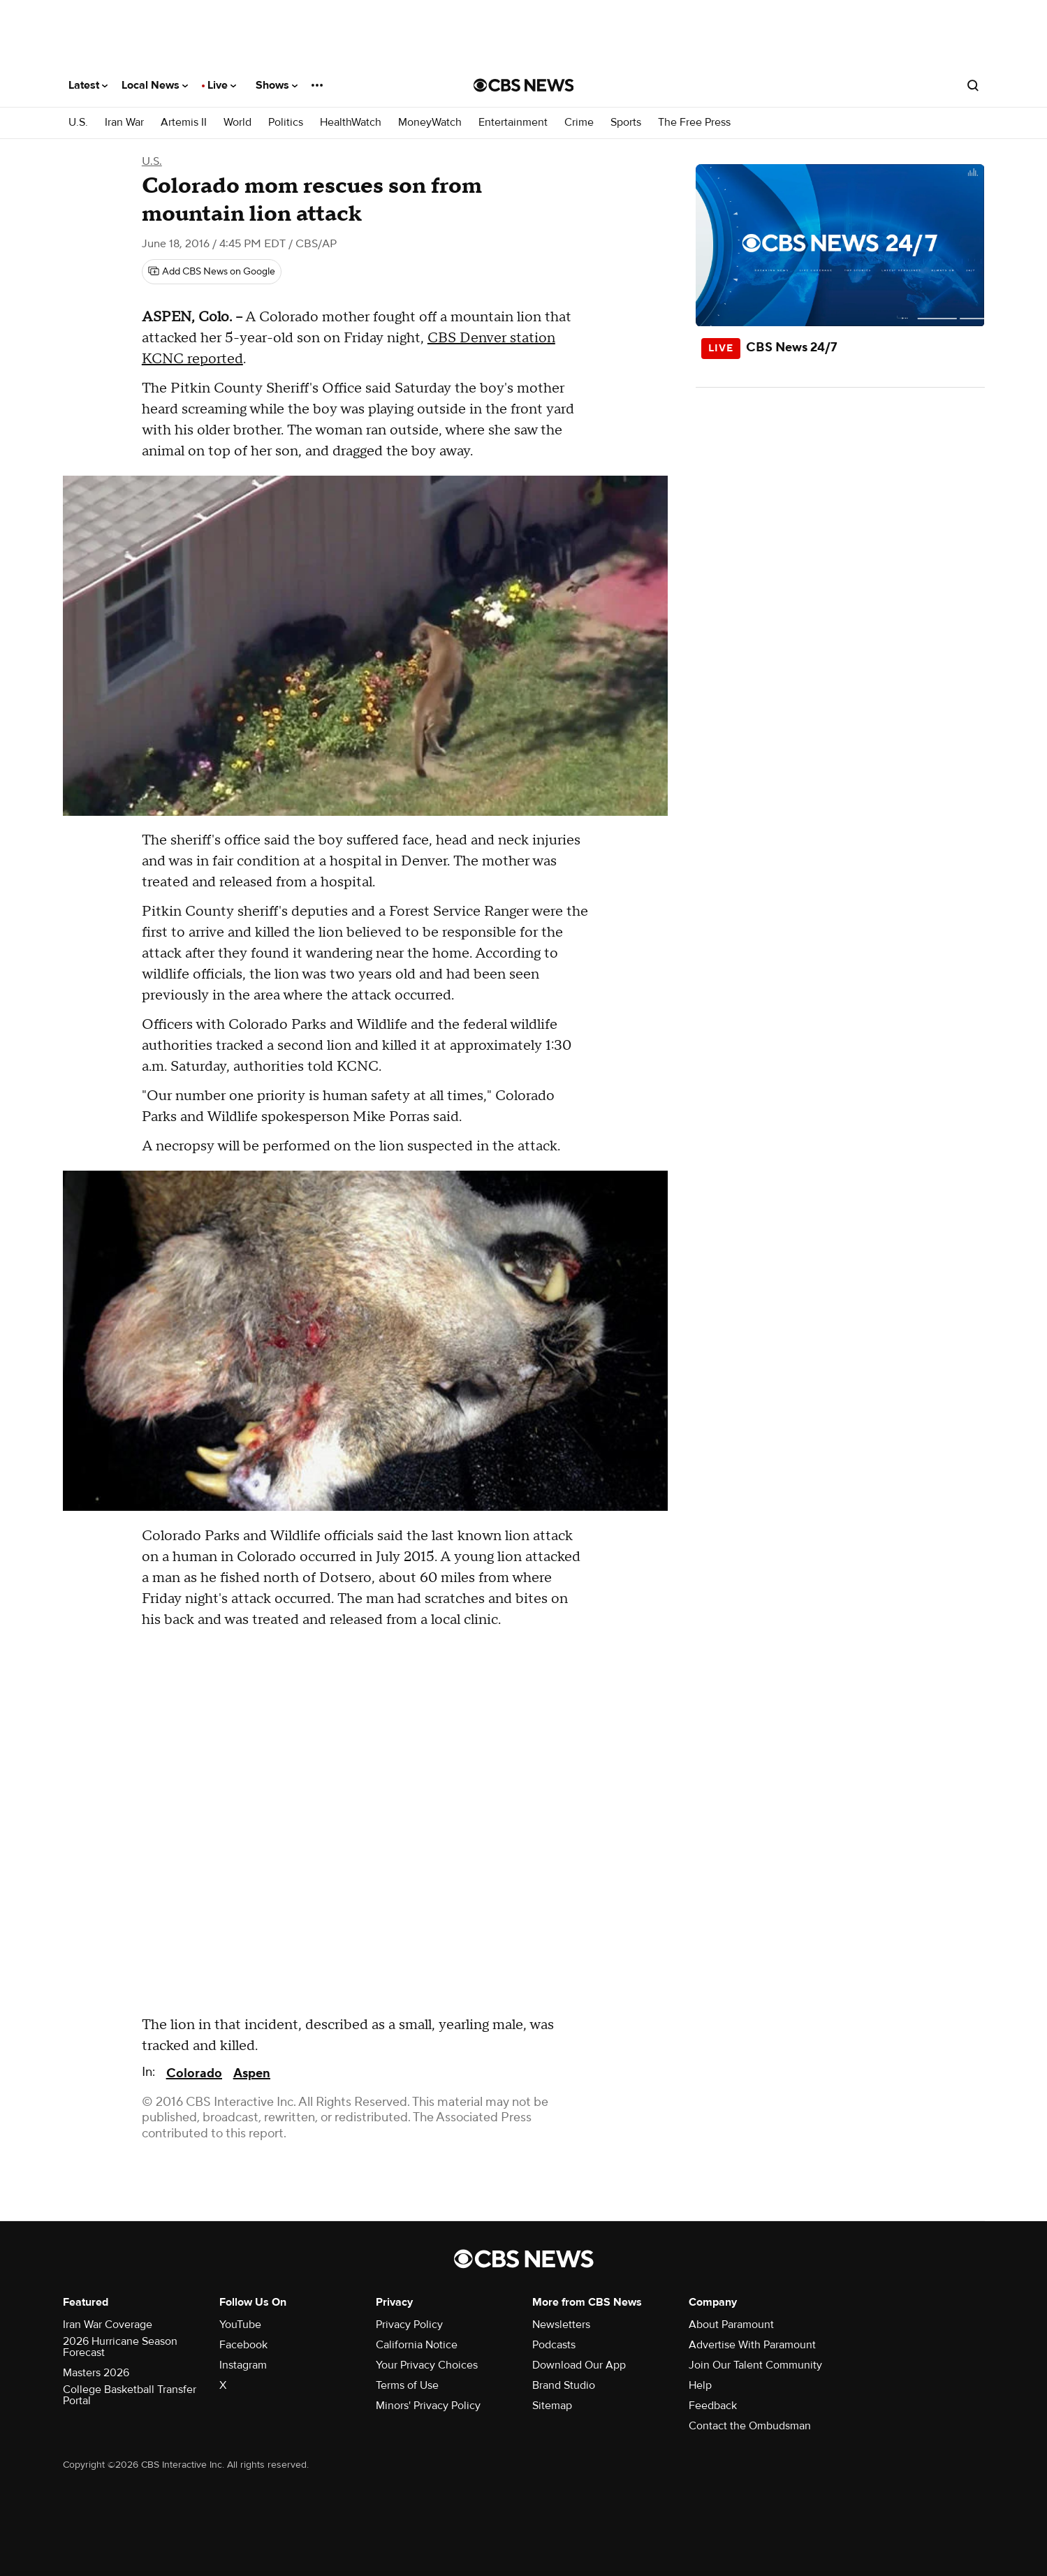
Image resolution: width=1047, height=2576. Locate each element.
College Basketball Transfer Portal (129, 2395)
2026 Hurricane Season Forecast (120, 2347)
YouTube (240, 2324)
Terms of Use (407, 2385)
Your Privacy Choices (427, 2365)
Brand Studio (563, 2385)
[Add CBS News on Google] (211, 271)
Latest (88, 85)
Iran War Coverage (107, 2324)
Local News (155, 85)
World (237, 122)
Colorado (194, 2073)
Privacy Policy (409, 2324)
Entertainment (513, 122)
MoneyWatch (430, 122)
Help (700, 2385)
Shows (277, 85)
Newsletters (561, 2324)
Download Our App (579, 2365)
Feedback (713, 2405)
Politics (285, 122)
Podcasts (554, 2344)
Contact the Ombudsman (750, 2425)
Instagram (243, 2365)
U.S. (78, 122)
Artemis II (184, 122)
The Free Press (694, 122)
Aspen (251, 2073)
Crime (579, 122)
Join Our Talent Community (755, 2365)
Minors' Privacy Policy (428, 2405)
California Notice (416, 2344)
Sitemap (552, 2405)
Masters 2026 (96, 2372)
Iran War (124, 122)
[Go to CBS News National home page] (524, 85)
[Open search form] (973, 85)
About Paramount (731, 2324)
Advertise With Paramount (752, 2344)
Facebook (243, 2344)
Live (221, 85)
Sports (625, 122)
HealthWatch (350, 122)
